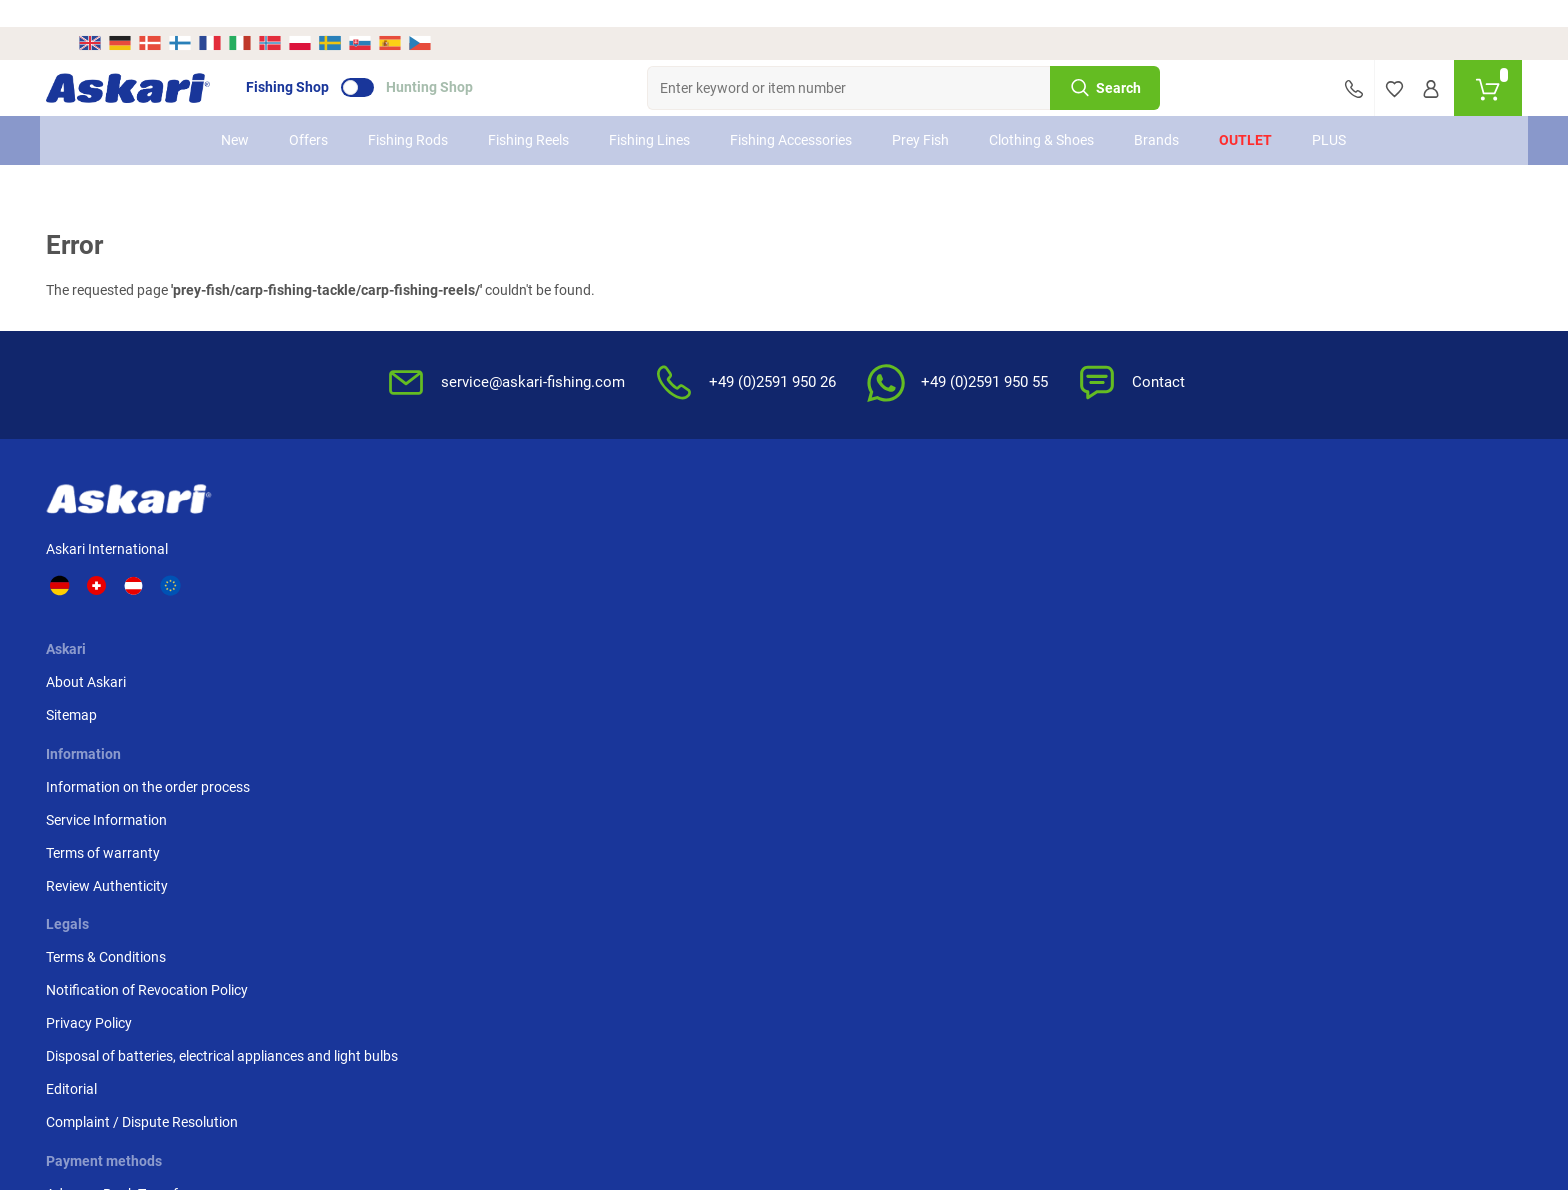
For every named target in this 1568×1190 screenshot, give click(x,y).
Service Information (617, 555)
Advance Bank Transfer (1226, 522)
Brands (1157, 113)
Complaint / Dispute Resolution (1011, 708)
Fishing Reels (529, 113)
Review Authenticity (618, 621)
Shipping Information (636, 1081)
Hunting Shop (461, 61)
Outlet (1246, 113)
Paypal (1175, 588)
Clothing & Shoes (1042, 113)
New (236, 113)
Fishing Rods (409, 113)
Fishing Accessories (792, 113)
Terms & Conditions (975, 522)
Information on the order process (659, 522)
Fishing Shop (319, 61)
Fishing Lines (650, 113)
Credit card (1188, 555)
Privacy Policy (958, 588)
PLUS (1330, 113)
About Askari (401, 522)
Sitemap (386, 555)
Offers (309, 113)
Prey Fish (921, 113)
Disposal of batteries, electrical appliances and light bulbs (1009, 631)
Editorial (940, 675)
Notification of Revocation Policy (1016, 555)
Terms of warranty (614, 588)
